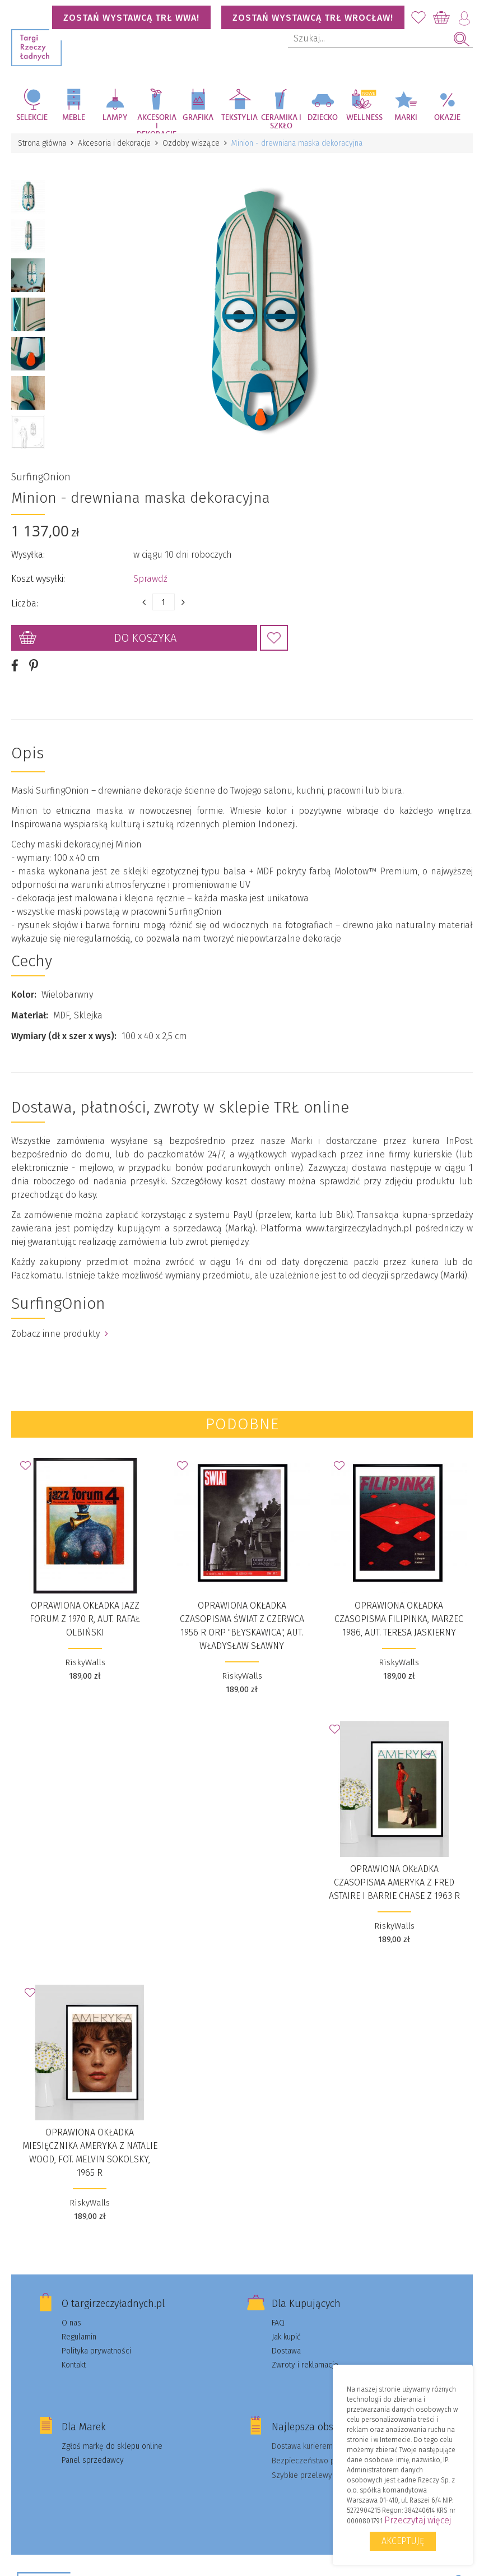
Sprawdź (150, 578)
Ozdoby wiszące (191, 143)
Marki (405, 118)
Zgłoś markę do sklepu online (112, 2446)
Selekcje (32, 118)
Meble (73, 118)
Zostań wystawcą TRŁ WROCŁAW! (312, 17)
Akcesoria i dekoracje (156, 123)
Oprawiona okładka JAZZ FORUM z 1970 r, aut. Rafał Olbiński (85, 1619)
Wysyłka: (28, 554)
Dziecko (323, 118)
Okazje (447, 118)
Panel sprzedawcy (93, 2460)
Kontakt (74, 2365)
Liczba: (24, 603)
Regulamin (79, 2337)
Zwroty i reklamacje (305, 2365)
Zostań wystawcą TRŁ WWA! (131, 17)
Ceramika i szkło (281, 122)
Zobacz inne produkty (59, 1333)
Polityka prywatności (96, 2351)
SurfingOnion (41, 477)
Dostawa (286, 2351)
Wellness (364, 118)
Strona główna (42, 143)
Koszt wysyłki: (38, 578)
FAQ (278, 2323)
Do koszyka (145, 638)
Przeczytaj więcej (417, 2520)
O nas (71, 2323)
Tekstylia (239, 118)
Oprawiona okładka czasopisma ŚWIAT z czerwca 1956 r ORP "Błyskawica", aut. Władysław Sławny (242, 1625)
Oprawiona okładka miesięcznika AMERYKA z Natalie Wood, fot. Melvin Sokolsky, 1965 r (89, 2152)
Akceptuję (402, 2541)
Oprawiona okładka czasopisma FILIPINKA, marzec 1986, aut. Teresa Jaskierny (398, 1619)
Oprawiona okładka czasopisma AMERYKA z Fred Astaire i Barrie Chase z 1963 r (394, 1882)
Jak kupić (286, 2337)
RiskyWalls (85, 1662)
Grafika (198, 118)
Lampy (115, 118)
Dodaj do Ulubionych (274, 638)
